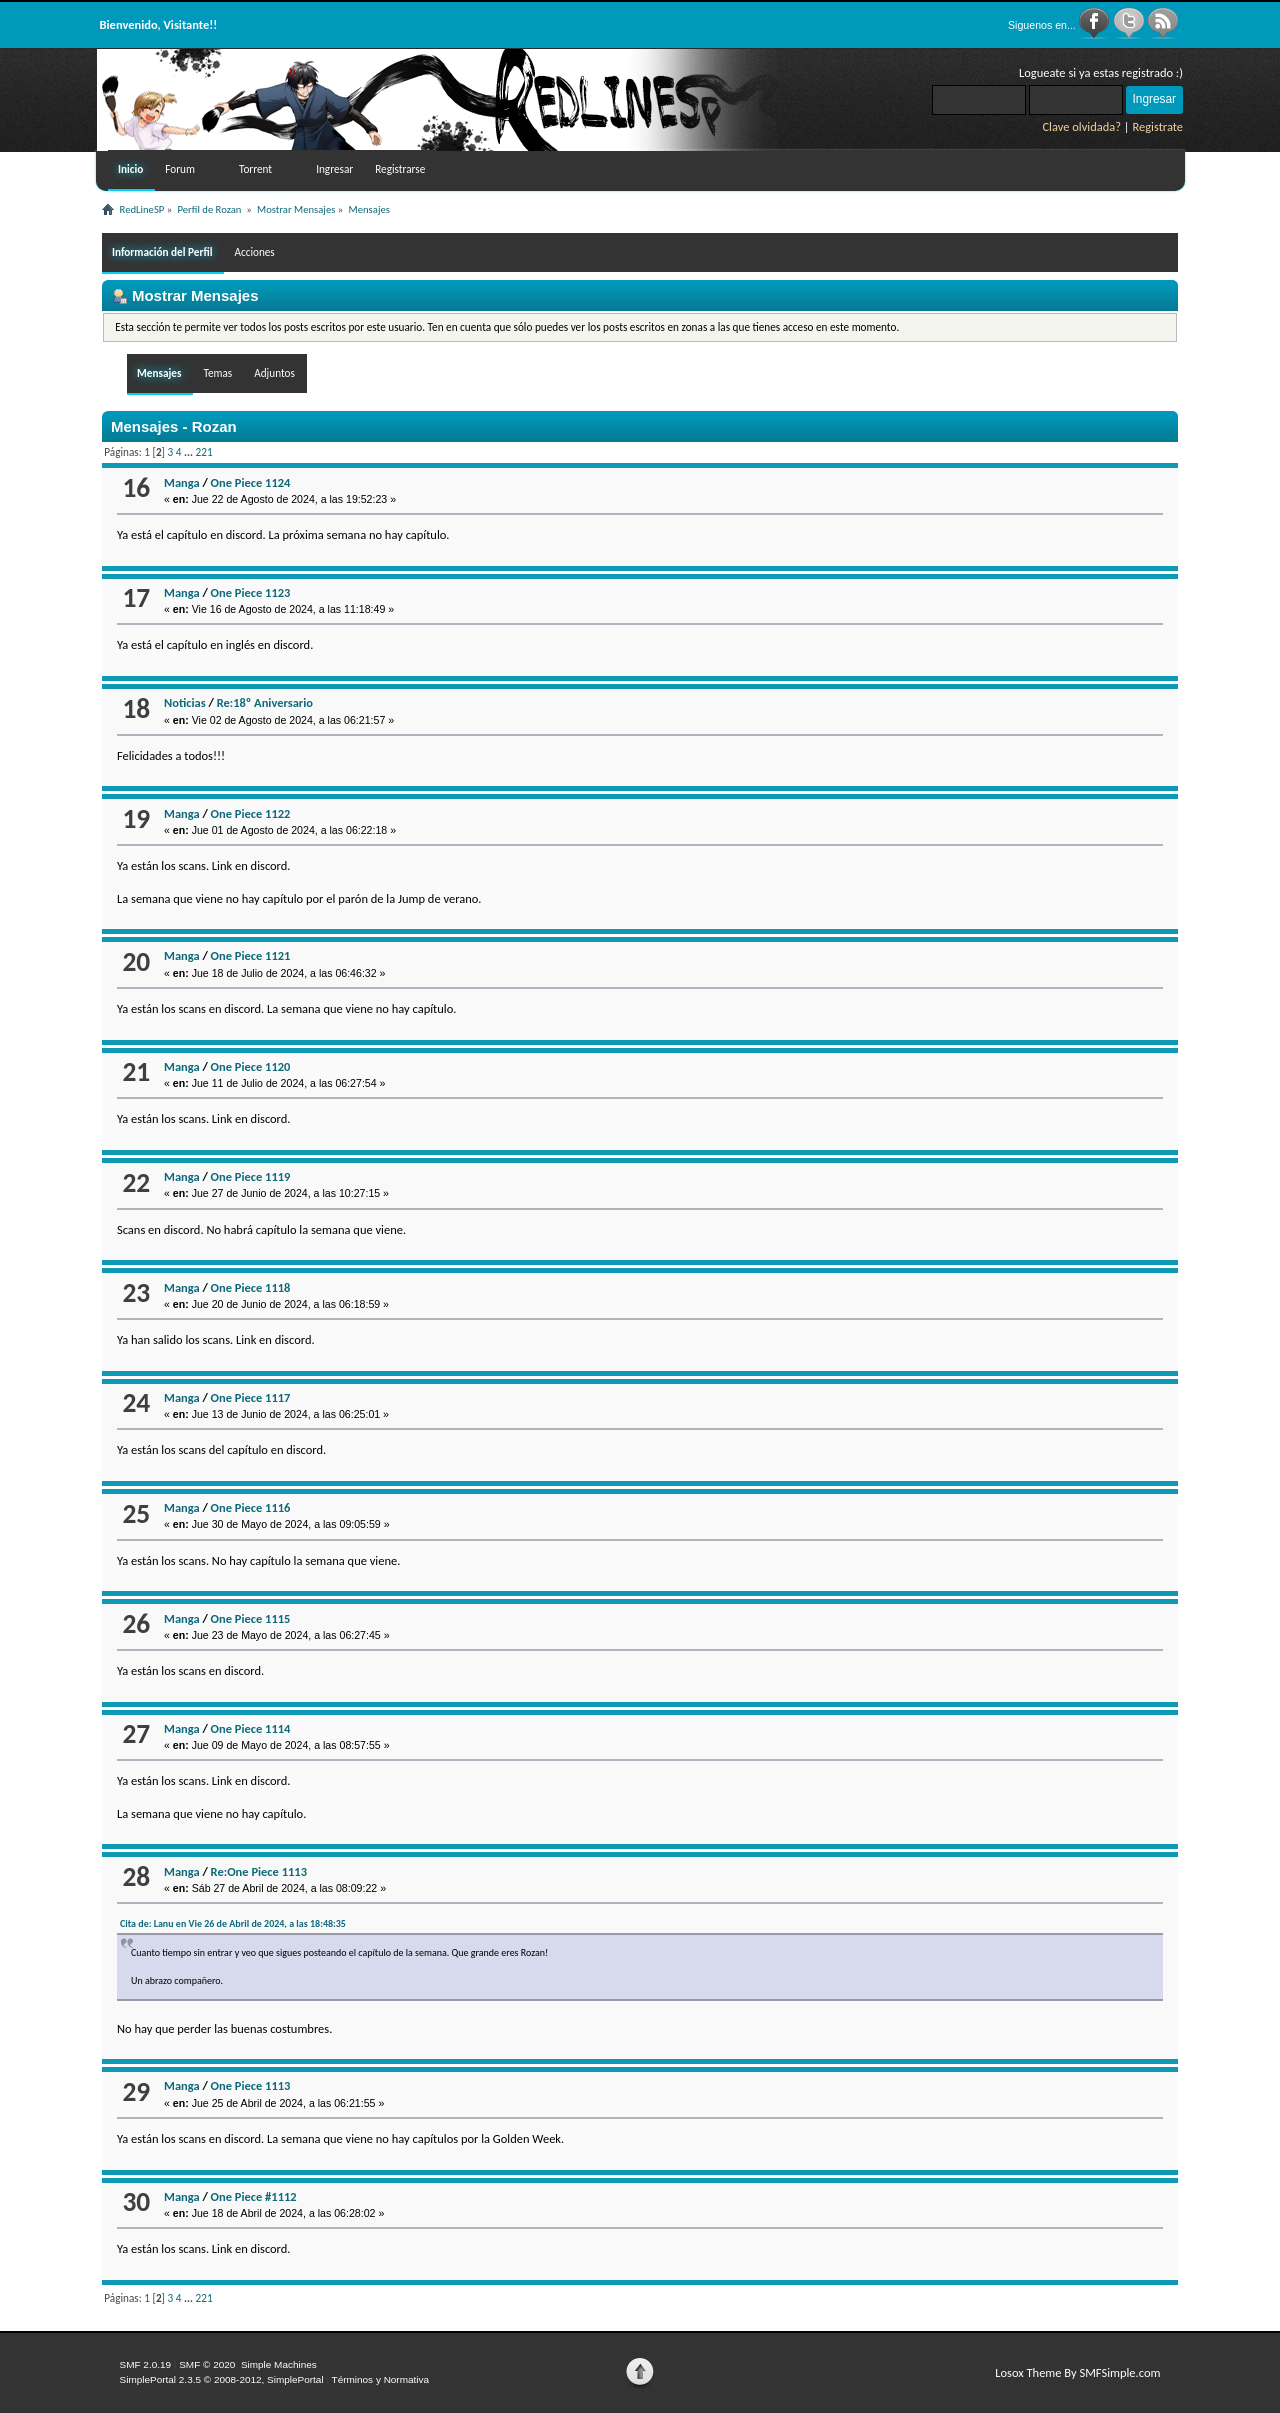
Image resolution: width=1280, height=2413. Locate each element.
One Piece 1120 (251, 1066)
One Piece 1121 (251, 955)
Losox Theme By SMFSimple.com (1077, 2372)
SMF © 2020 (207, 2364)
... (190, 452)
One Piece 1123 (251, 592)
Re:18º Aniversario (265, 702)
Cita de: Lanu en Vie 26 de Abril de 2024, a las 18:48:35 (233, 1923)
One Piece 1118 (251, 1287)
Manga (182, 482)
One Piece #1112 (254, 2196)
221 (204, 452)
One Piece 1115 (251, 1618)
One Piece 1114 (251, 1728)
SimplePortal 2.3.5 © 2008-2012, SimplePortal (222, 2379)
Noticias (185, 702)
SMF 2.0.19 (146, 2364)
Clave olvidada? (1081, 126)
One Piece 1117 (251, 1397)
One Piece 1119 (251, 1176)
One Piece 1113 (251, 2085)
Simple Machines (279, 2364)
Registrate (1157, 126)
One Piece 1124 (251, 482)
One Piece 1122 (251, 813)
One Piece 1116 (251, 1507)
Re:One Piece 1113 (259, 1871)
